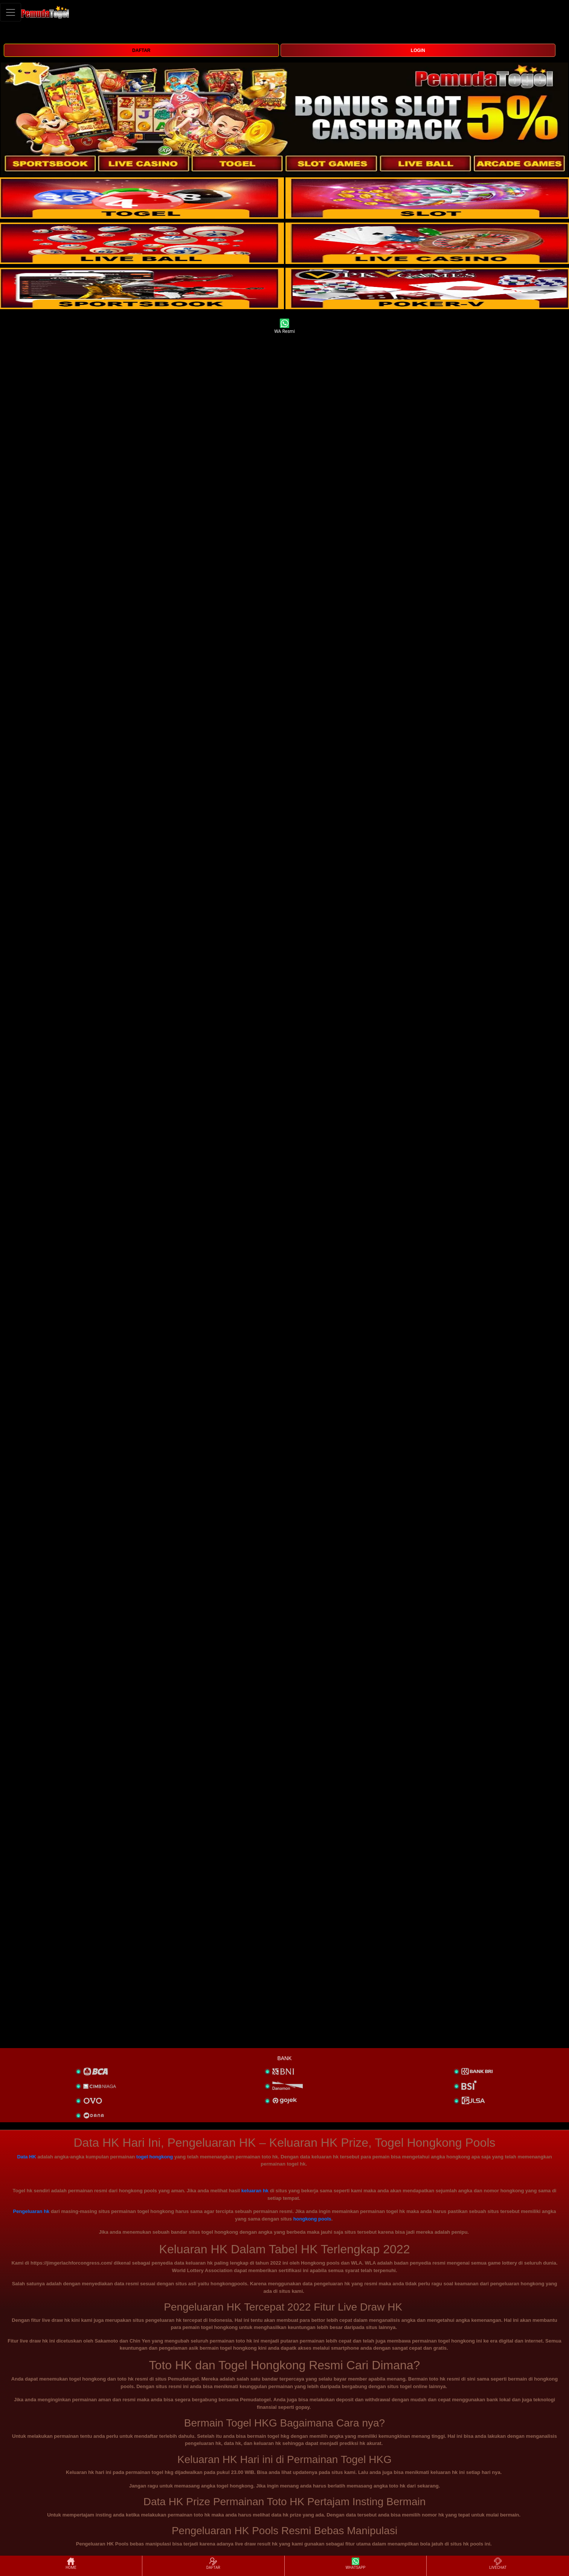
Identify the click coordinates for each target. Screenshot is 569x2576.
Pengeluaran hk (31, 2211)
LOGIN (418, 50)
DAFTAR (141, 50)
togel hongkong (154, 2157)
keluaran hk (254, 2190)
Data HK (26, 2157)
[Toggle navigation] (10, 12)
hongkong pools (312, 2219)
